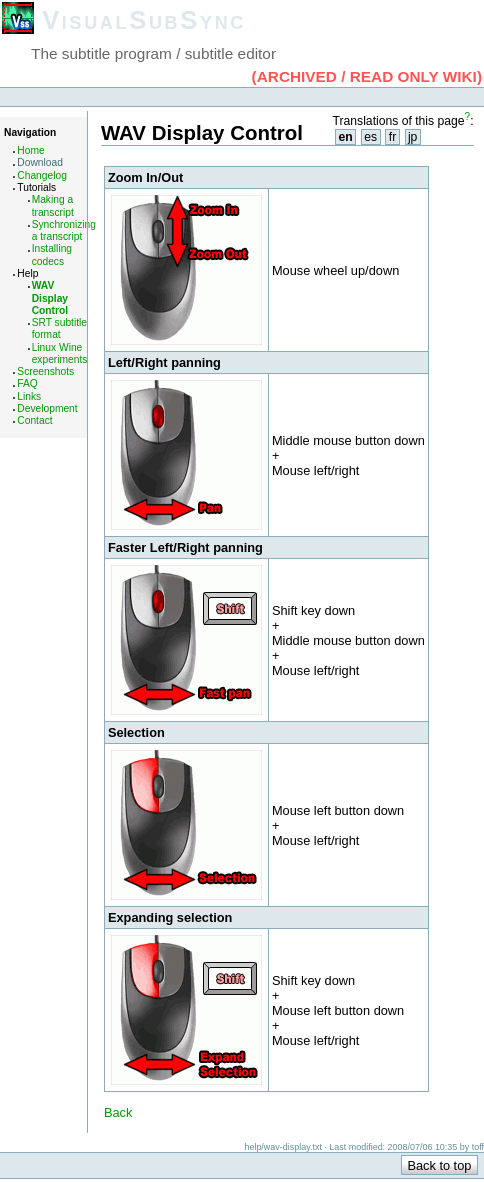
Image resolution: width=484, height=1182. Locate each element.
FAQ (27, 383)
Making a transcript (53, 205)
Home (30, 150)
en (345, 137)
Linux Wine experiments (60, 353)
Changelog (42, 175)
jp (412, 137)
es (370, 137)
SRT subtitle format (59, 328)
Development (47, 408)
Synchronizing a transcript (64, 230)
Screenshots (45, 371)
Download (40, 162)
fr (392, 137)
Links (29, 396)
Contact (34, 420)
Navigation (30, 132)
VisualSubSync (144, 20)
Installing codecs (52, 254)
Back (118, 1112)
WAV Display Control (50, 298)
